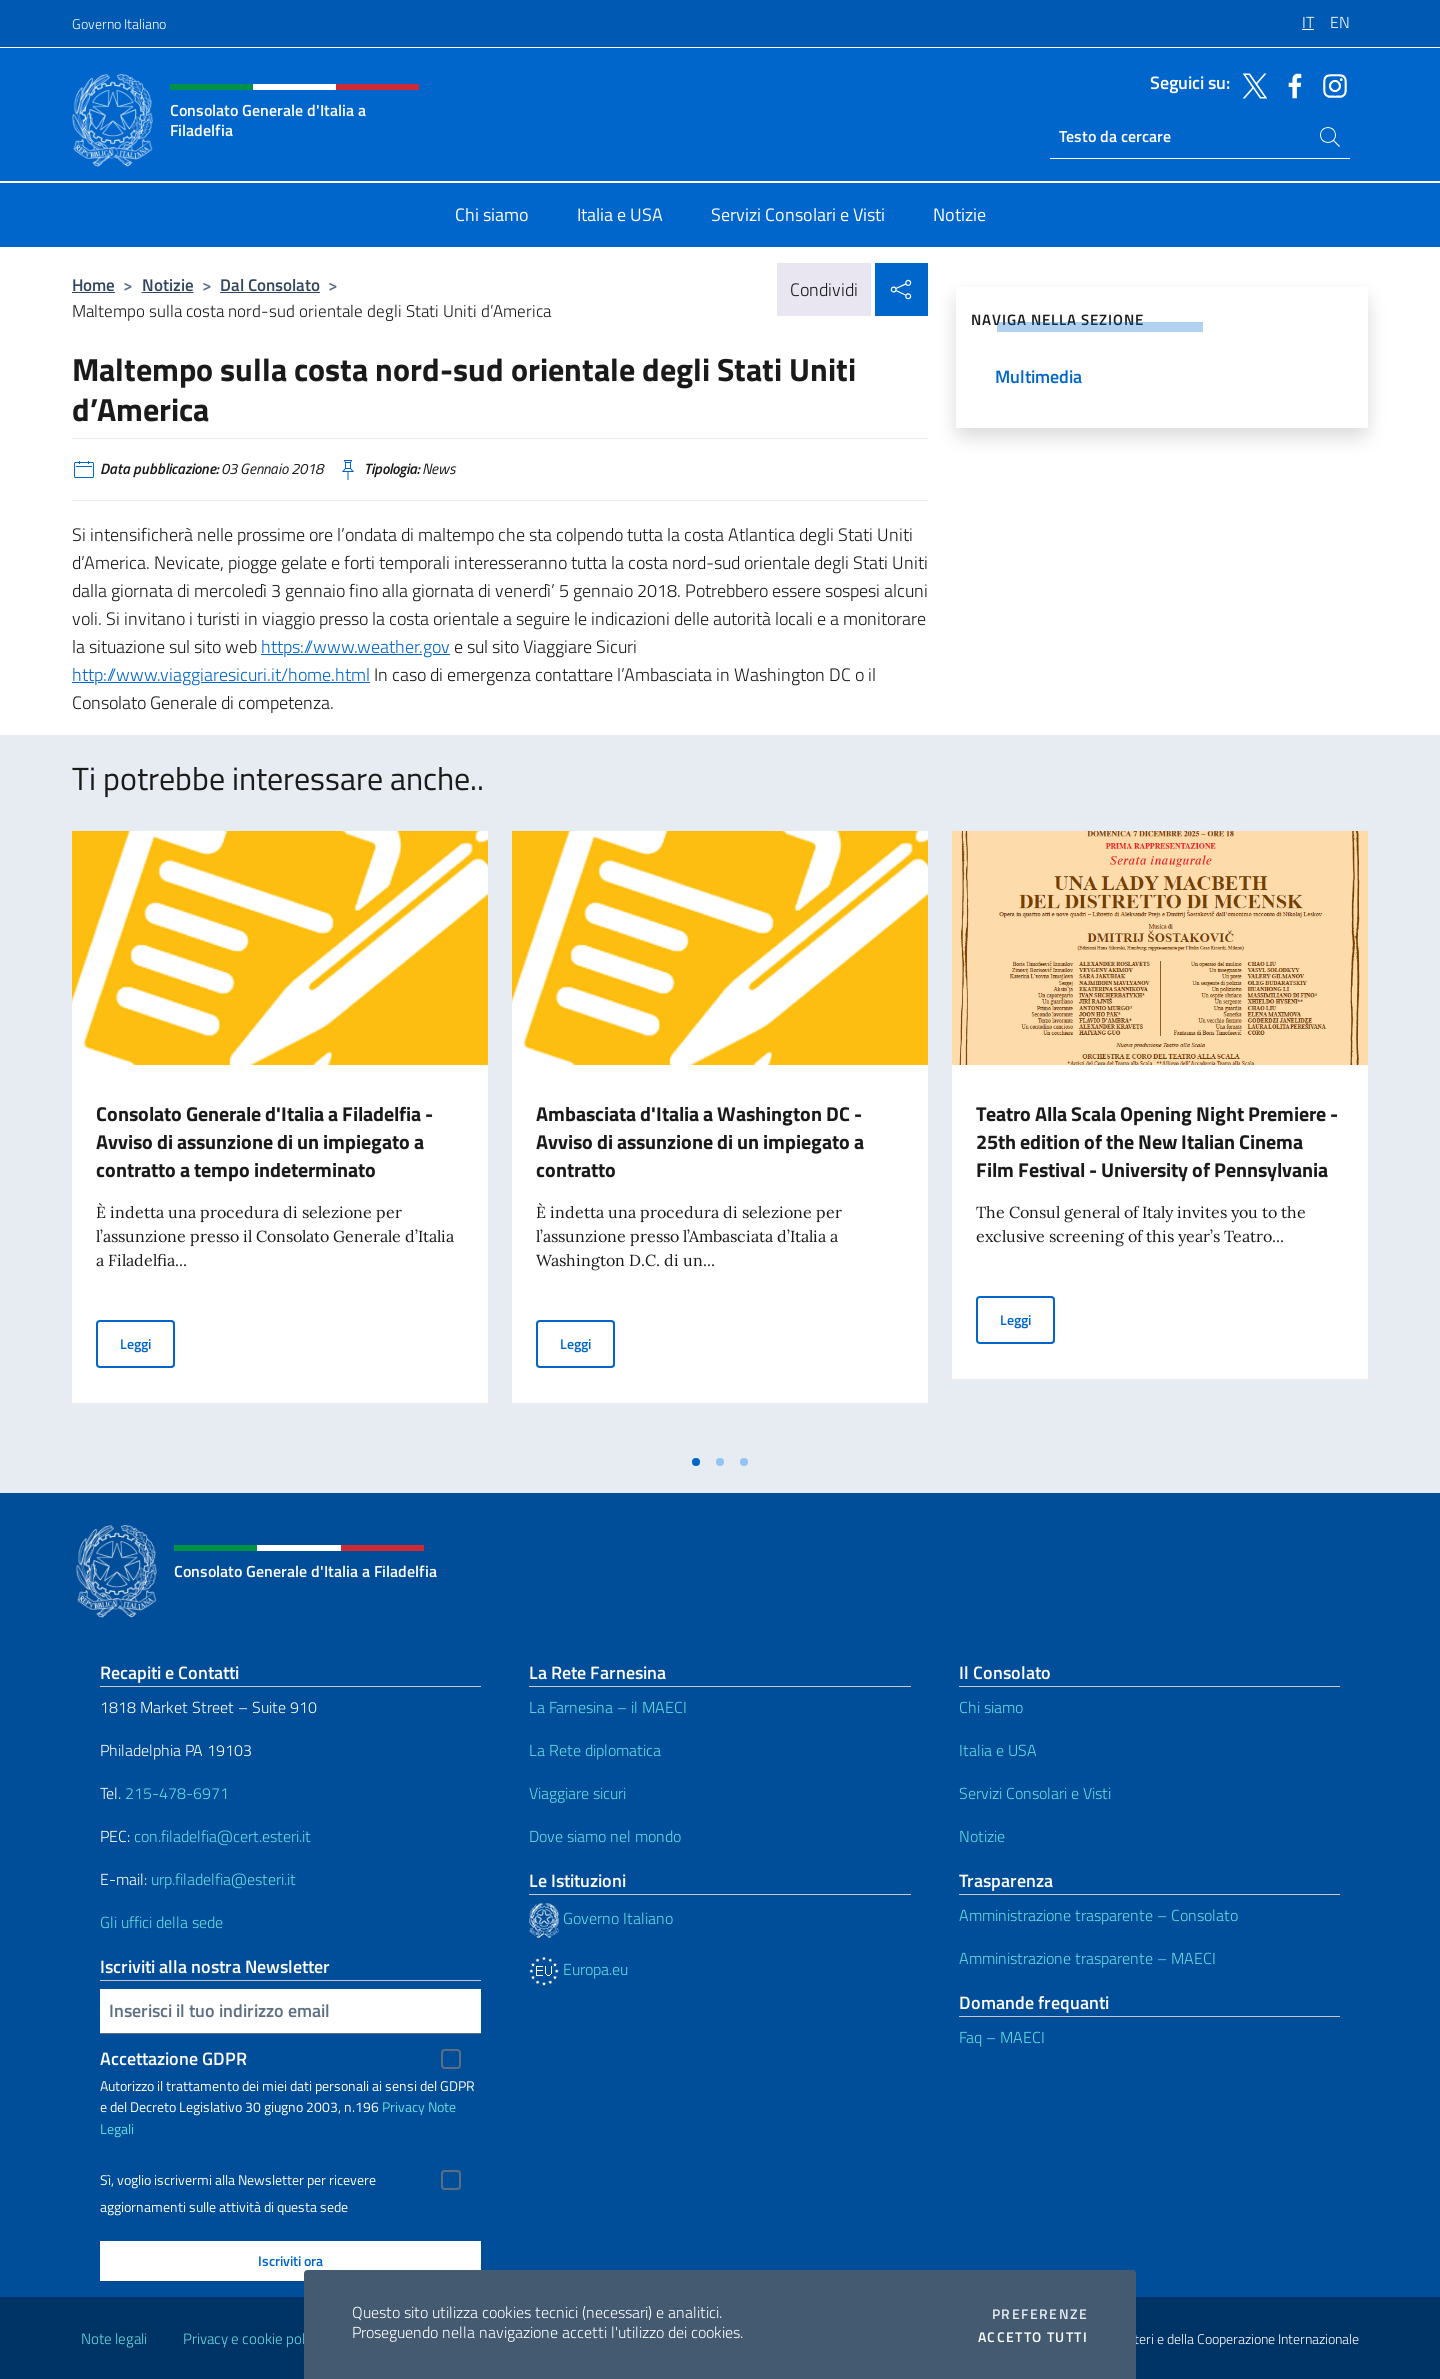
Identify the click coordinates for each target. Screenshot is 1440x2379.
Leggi (147, 1342)
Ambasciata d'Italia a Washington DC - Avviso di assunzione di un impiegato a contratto (700, 1141)
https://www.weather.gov (355, 646)
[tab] (696, 1462)
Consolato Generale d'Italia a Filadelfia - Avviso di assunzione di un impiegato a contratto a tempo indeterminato (264, 1141)
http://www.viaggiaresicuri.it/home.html (221, 674)
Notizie (168, 284)
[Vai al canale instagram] (1330, 84)
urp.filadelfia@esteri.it (223, 1879)
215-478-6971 (177, 1793)
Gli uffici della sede (161, 1922)
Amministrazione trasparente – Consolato (1098, 1915)
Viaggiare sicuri (577, 1793)
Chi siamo (991, 1707)
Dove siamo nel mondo (605, 1836)
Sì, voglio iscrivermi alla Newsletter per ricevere (238, 2180)
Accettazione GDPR (173, 2058)
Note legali (114, 2338)
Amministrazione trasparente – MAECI (1087, 1958)
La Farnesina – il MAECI (608, 1707)
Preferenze (1040, 2314)
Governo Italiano (119, 23)
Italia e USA (998, 1750)
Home (93, 284)
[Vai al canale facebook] (1290, 84)
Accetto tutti (1033, 2337)
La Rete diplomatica (595, 1750)
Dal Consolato (270, 284)
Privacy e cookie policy (252, 2338)
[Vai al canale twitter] (1250, 84)
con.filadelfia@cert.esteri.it (222, 1836)
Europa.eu (578, 1969)
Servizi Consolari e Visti (1035, 1793)
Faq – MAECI (1002, 2037)
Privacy (403, 2106)
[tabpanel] (280, 1137)
